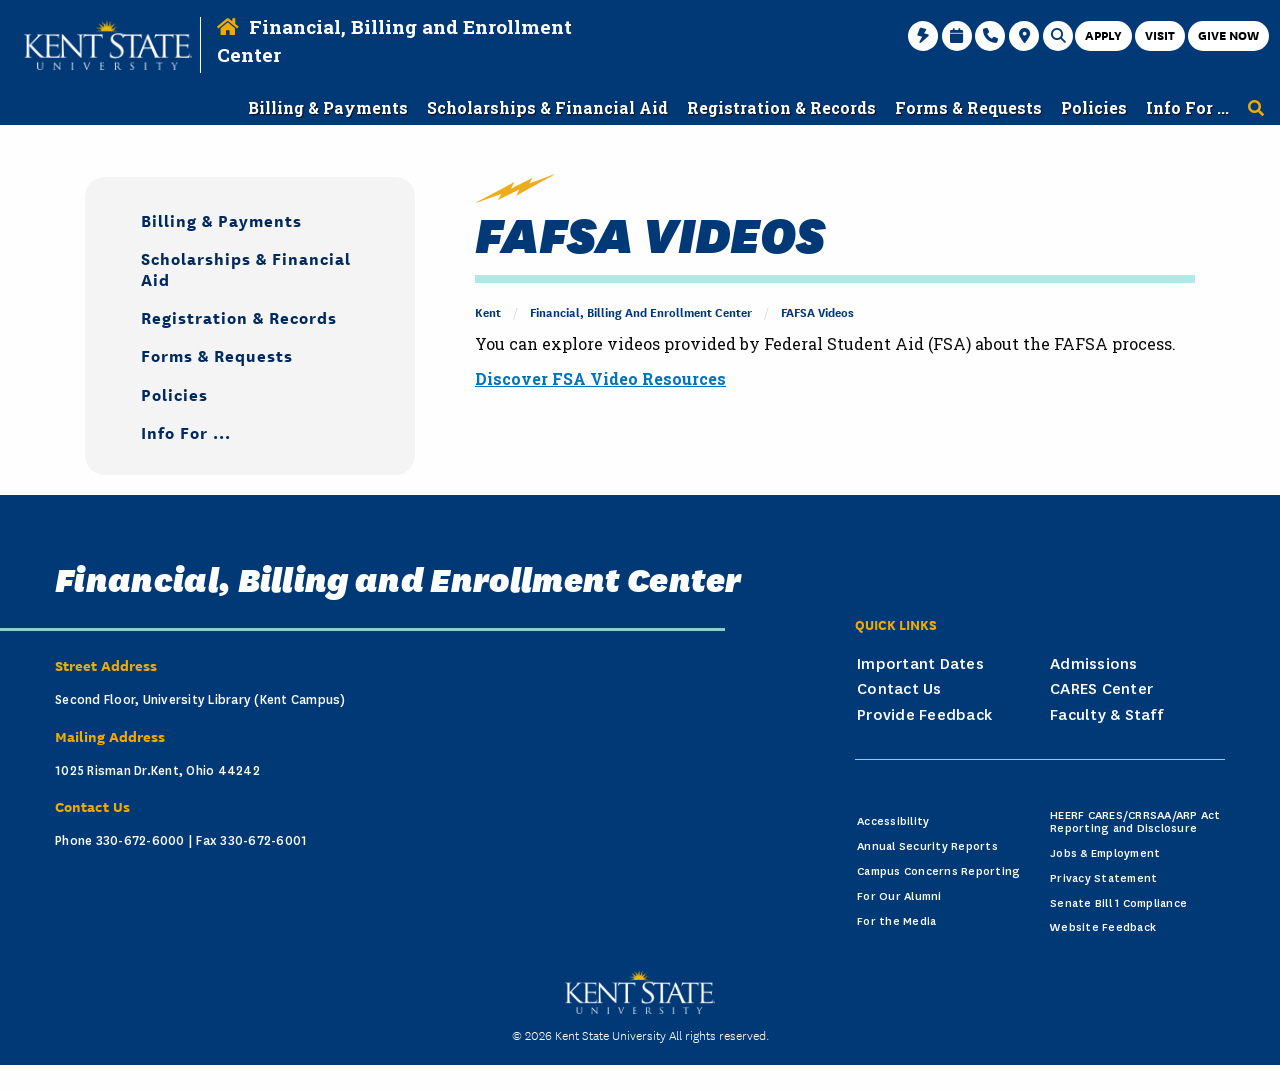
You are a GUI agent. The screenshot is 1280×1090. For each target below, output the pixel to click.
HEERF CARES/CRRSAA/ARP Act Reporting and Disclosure (1135, 822)
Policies (174, 393)
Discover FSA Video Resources (600, 378)
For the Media (896, 921)
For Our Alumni (899, 896)
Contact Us (899, 689)
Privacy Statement (1103, 878)
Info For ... (186, 431)
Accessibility (893, 821)
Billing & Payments (221, 219)
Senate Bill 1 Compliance (1118, 903)
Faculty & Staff (1106, 715)
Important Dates (920, 664)
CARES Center (1101, 689)
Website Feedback (1103, 927)
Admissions (1094, 664)
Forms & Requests (217, 354)
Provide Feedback (924, 715)
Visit (1160, 34)
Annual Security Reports (927, 846)
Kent (488, 311)
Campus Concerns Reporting (938, 871)
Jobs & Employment (1105, 853)
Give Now (1228, 34)
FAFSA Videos (817, 311)
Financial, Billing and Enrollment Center (641, 311)
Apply (1103, 34)
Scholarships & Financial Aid (246, 268)
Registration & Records (239, 316)
